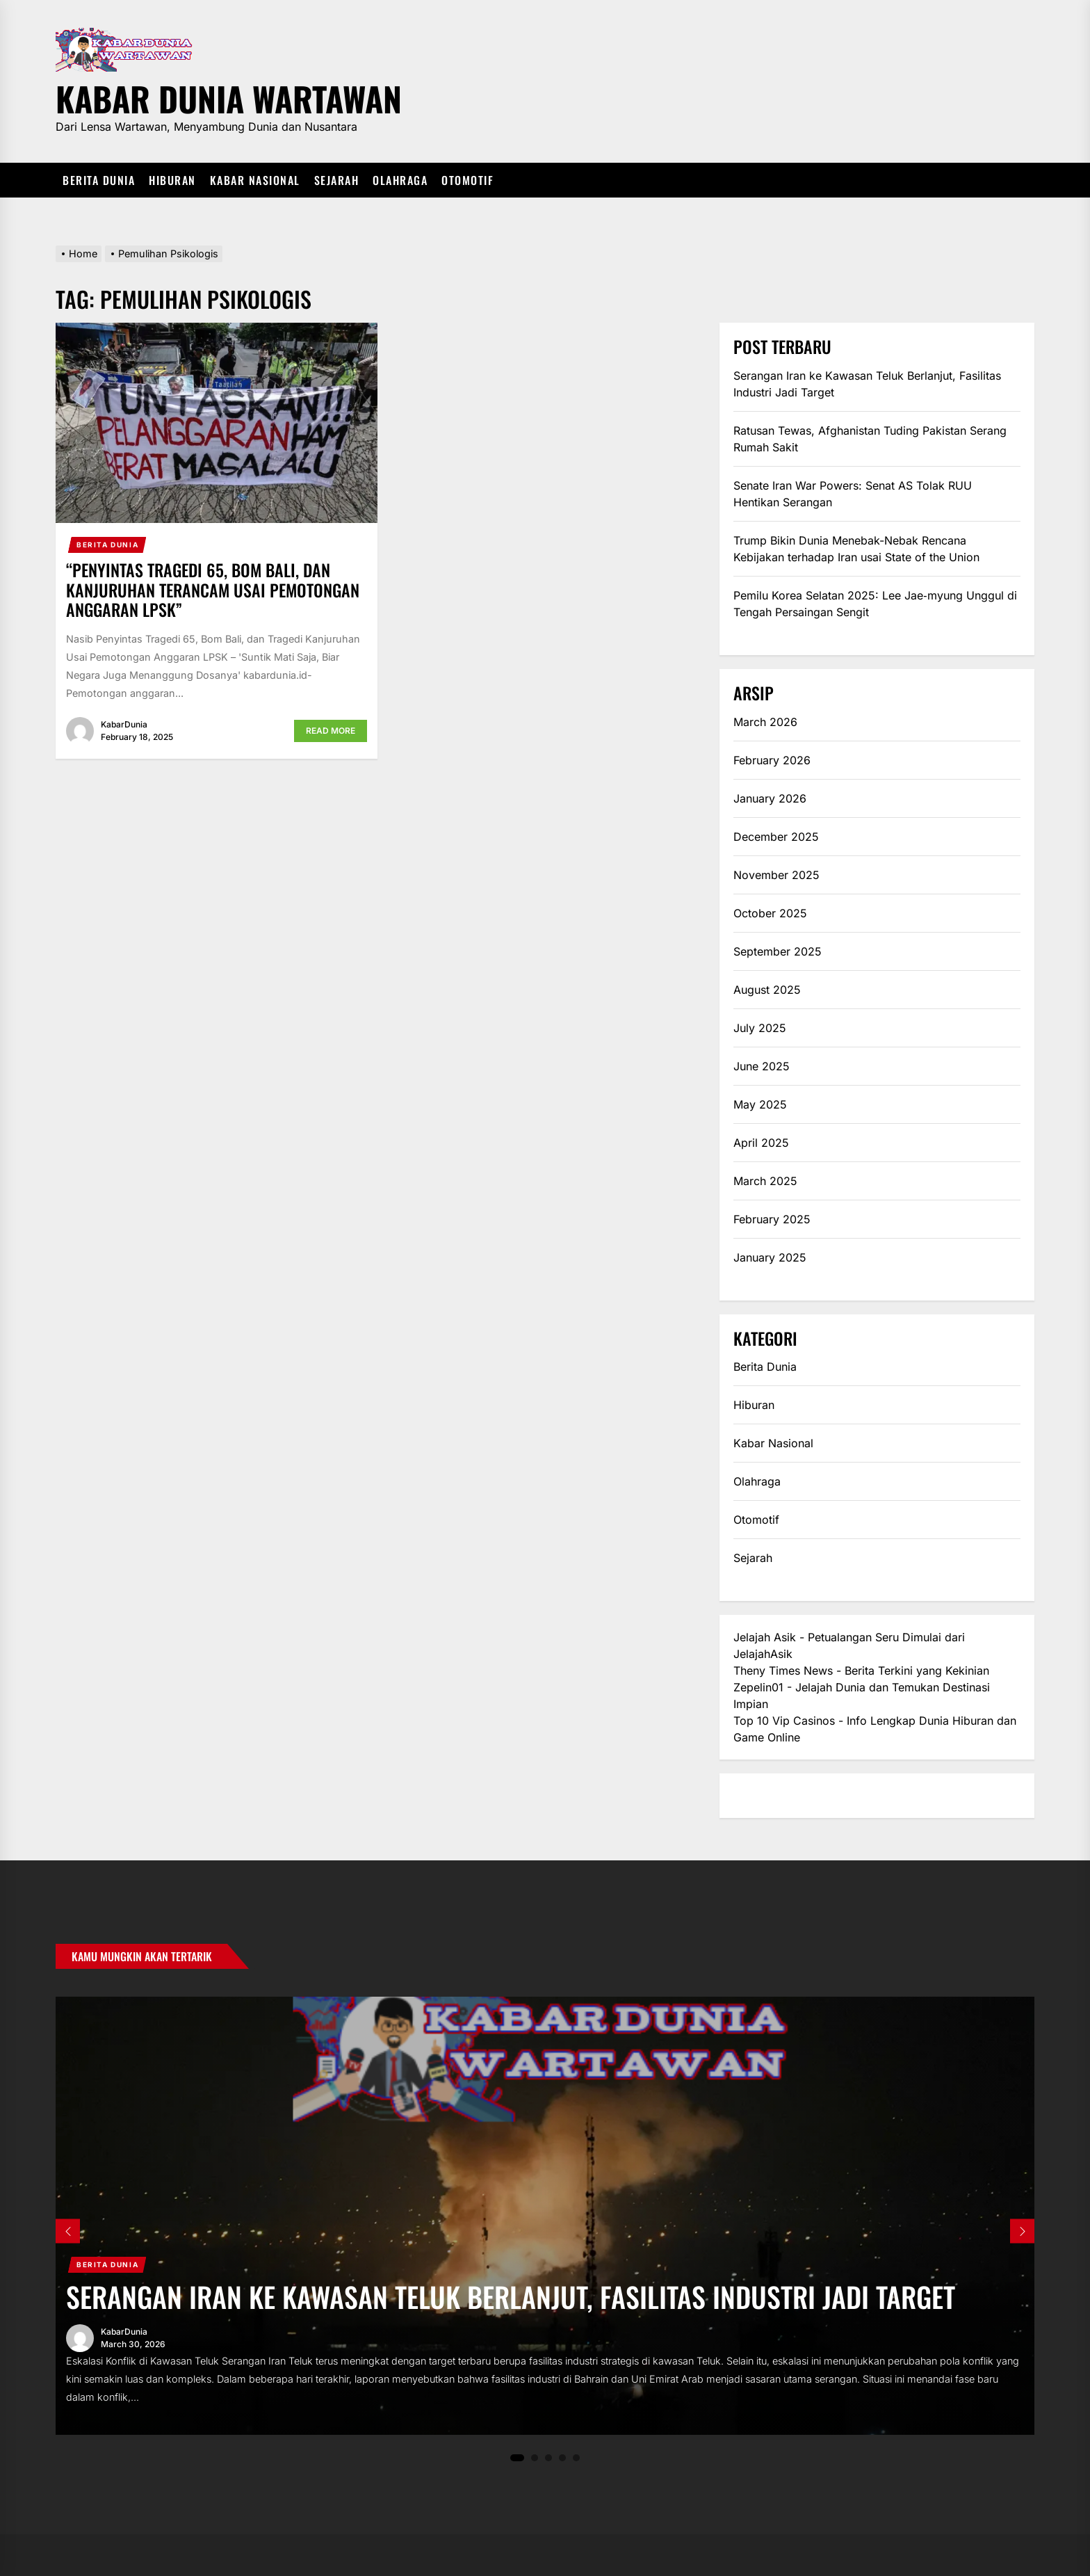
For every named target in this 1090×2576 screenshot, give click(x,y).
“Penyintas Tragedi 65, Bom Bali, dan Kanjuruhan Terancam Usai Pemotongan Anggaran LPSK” (212, 589)
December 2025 (776, 837)
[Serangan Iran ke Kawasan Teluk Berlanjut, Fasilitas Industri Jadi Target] (545, 2216)
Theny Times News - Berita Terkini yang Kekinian (861, 1670)
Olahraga (400, 180)
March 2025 (765, 1181)
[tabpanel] (545, 2216)
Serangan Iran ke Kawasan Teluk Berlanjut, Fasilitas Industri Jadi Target (867, 384)
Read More (330, 730)
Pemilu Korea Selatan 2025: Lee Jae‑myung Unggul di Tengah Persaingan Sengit (874, 603)
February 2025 (772, 1219)
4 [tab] (562, 2457)
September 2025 (777, 951)
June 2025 (761, 1066)
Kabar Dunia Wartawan (229, 96)
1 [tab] (517, 2457)
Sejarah (336, 180)
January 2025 (769, 1257)
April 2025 (761, 1143)
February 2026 (772, 760)
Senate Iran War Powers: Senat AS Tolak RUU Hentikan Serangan (852, 493)
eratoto (752, 1796)
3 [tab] (548, 2457)
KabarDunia (124, 724)
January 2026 (769, 798)
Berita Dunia (99, 180)
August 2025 (767, 990)
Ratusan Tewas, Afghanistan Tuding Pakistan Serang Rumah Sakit (870, 439)
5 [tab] (576, 2457)
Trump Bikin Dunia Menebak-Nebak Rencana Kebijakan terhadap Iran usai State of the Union (856, 548)
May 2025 (760, 1104)
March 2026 (765, 722)
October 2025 (770, 913)
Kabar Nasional (255, 180)
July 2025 (759, 1028)
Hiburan (172, 180)
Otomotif (467, 180)
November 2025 (776, 875)
